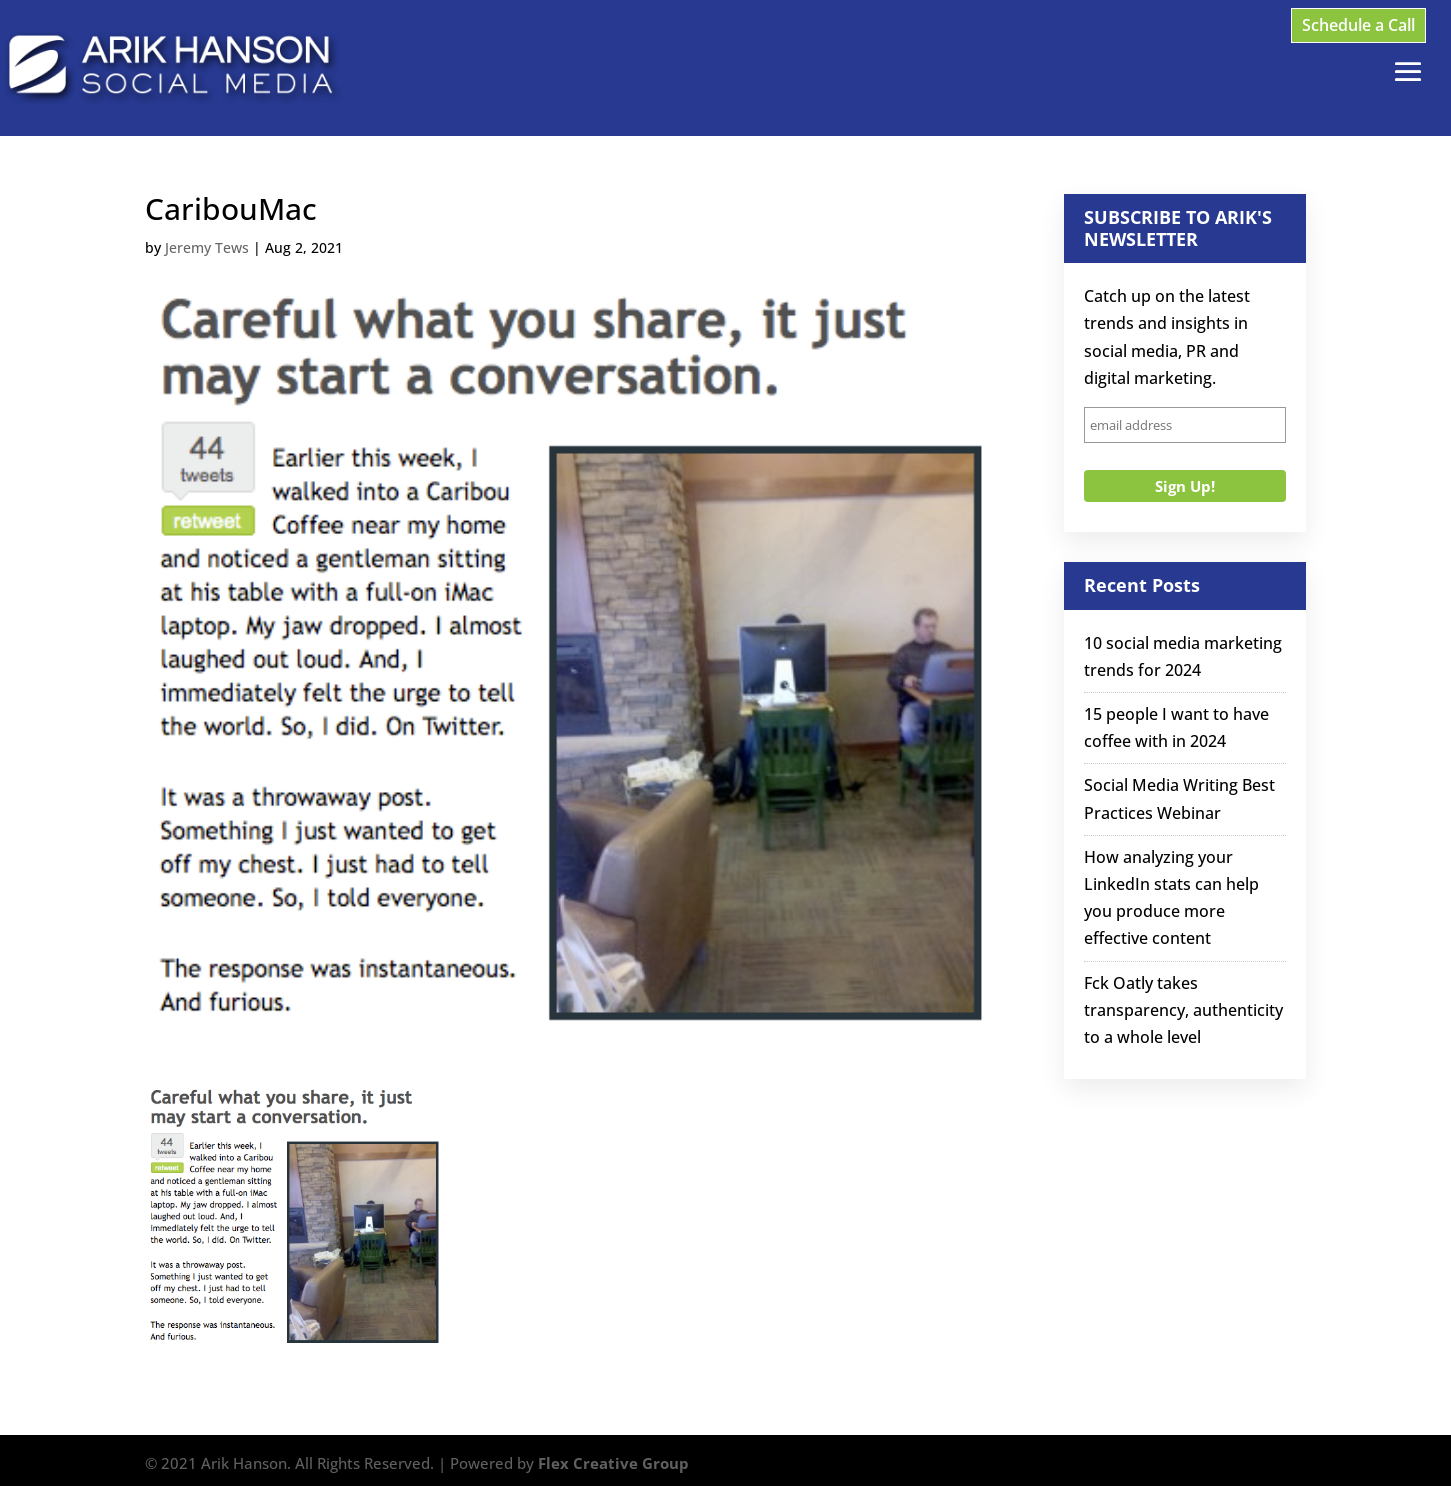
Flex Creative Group (613, 1463)
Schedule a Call (1358, 25)
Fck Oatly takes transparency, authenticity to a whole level (1183, 1010)
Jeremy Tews (207, 247)
